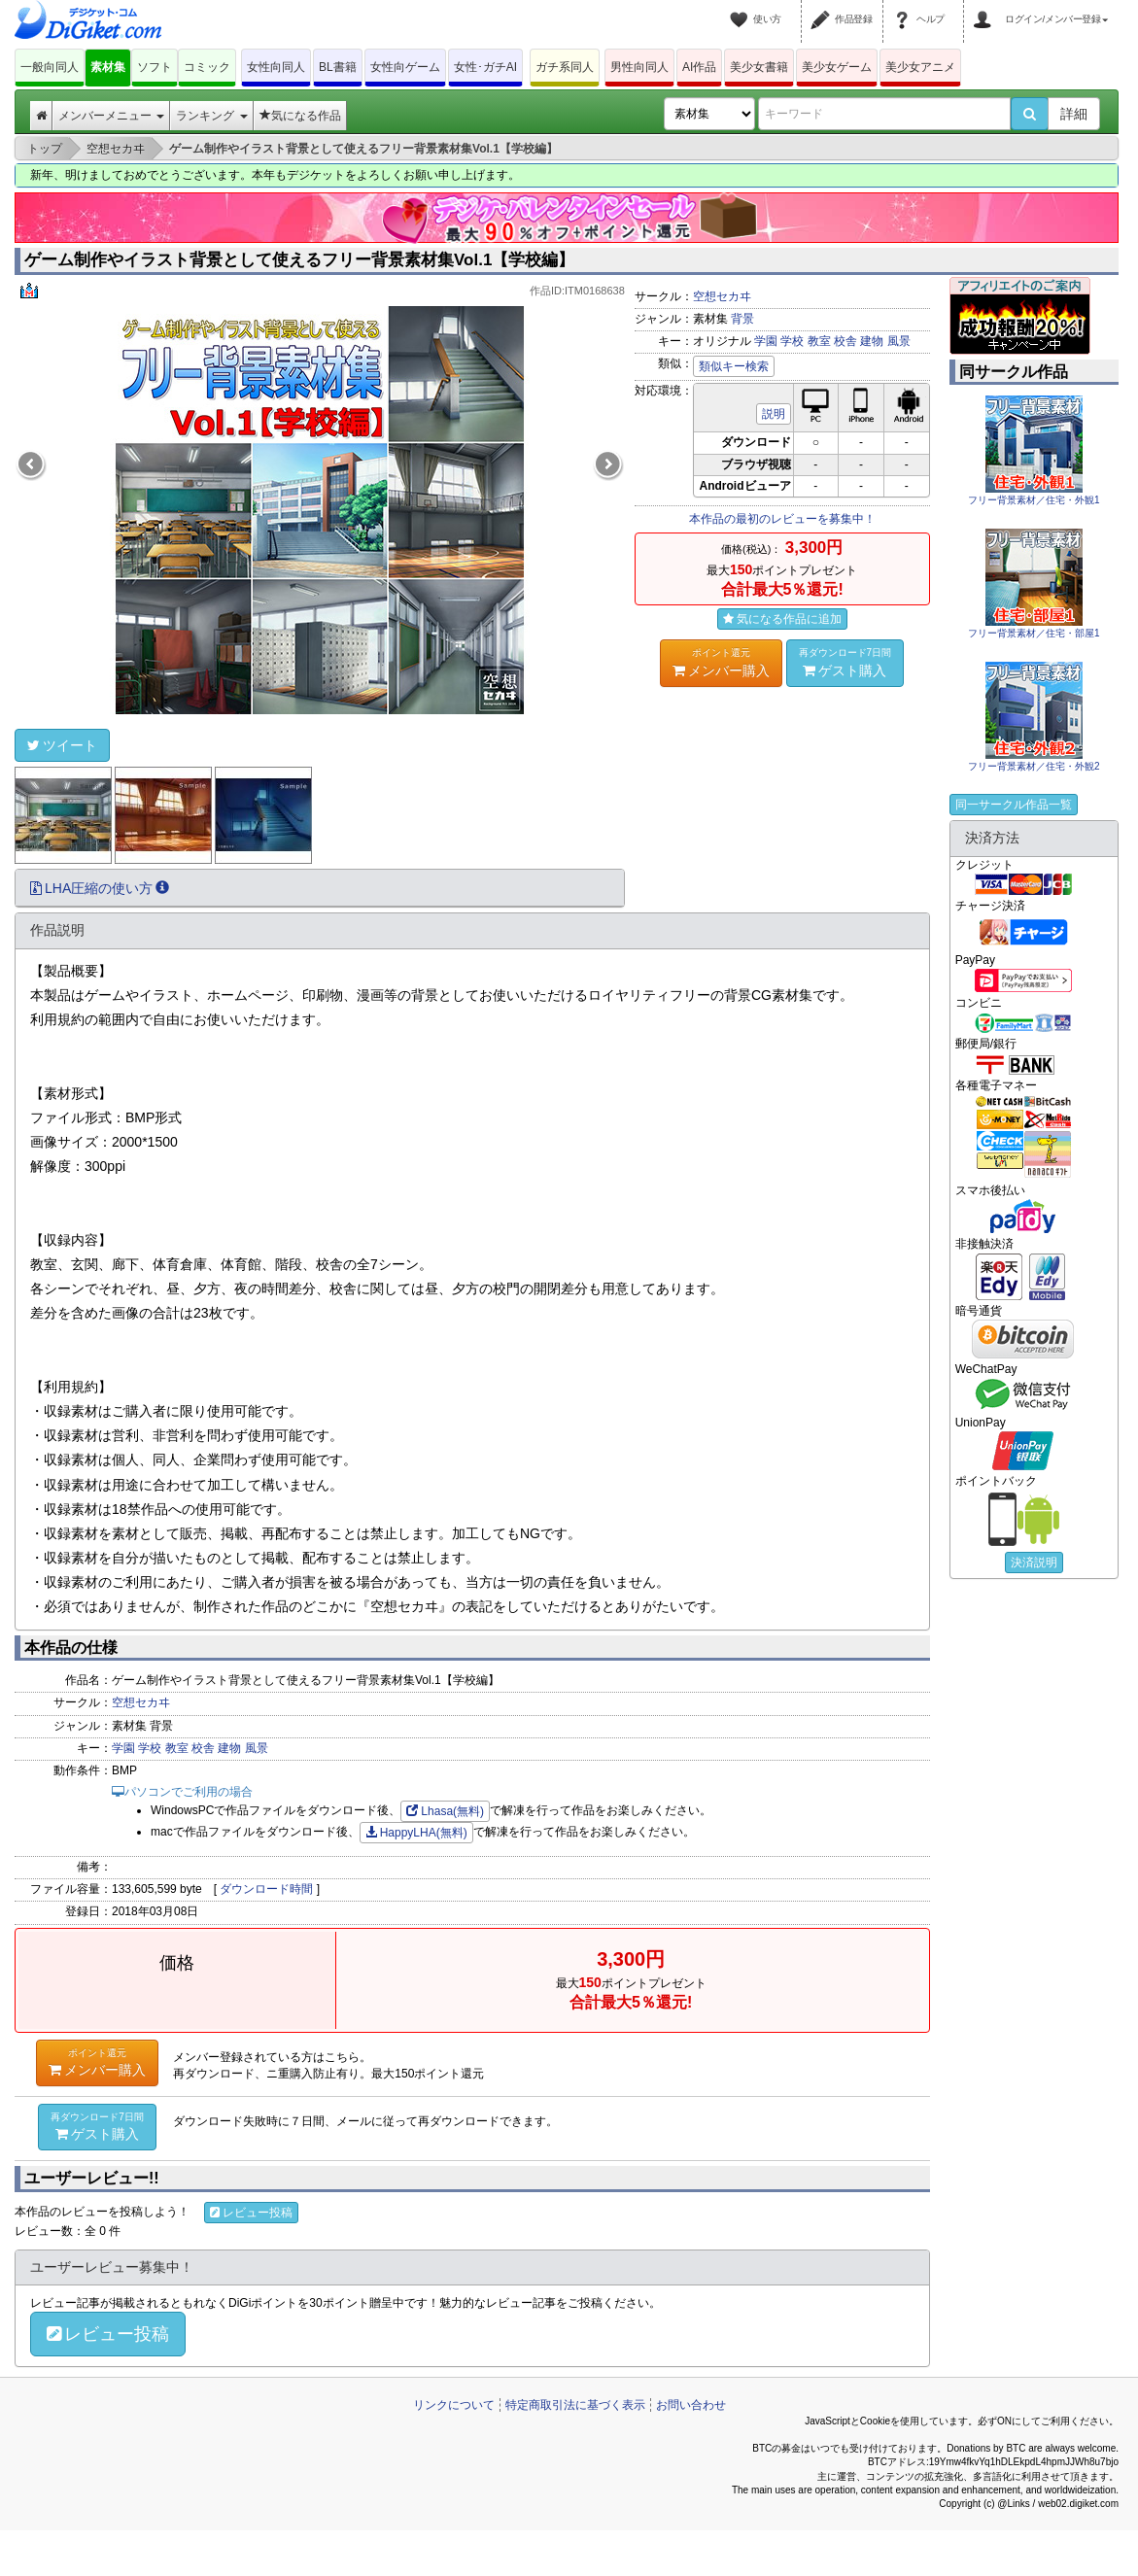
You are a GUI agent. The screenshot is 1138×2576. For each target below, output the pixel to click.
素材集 (107, 67)
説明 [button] (773, 414)
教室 (819, 341)
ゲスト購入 (845, 661)
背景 (742, 319)
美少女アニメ (920, 67)
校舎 (845, 341)
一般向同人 (49, 67)
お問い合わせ (691, 2405)
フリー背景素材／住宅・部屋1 (1034, 633)
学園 (765, 341)
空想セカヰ (722, 296)
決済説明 (1034, 1562)
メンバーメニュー (111, 115)
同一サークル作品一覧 (1013, 804)
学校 (792, 341)
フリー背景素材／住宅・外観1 (1034, 500)
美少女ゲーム (837, 67)
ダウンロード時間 (266, 1889)
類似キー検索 (734, 366)
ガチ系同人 (564, 67)
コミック (207, 67)
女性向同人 (276, 67)
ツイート (62, 745)
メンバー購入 (721, 661)
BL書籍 (338, 67)
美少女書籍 (759, 67)
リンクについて (454, 2405)
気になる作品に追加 (782, 619)
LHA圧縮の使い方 (99, 888)
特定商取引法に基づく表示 (575, 2405)
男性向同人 (639, 67)
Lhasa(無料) (445, 1811)
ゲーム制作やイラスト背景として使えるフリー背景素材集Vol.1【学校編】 (299, 260)
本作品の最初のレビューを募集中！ (782, 519)
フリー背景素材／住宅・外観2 (1034, 766)
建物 (871, 341)
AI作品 (699, 67)
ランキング (211, 115)
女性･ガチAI (485, 67)
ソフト (154, 67)
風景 (899, 341)
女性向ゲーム (405, 67)
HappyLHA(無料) (416, 1832)
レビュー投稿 (251, 2212)
